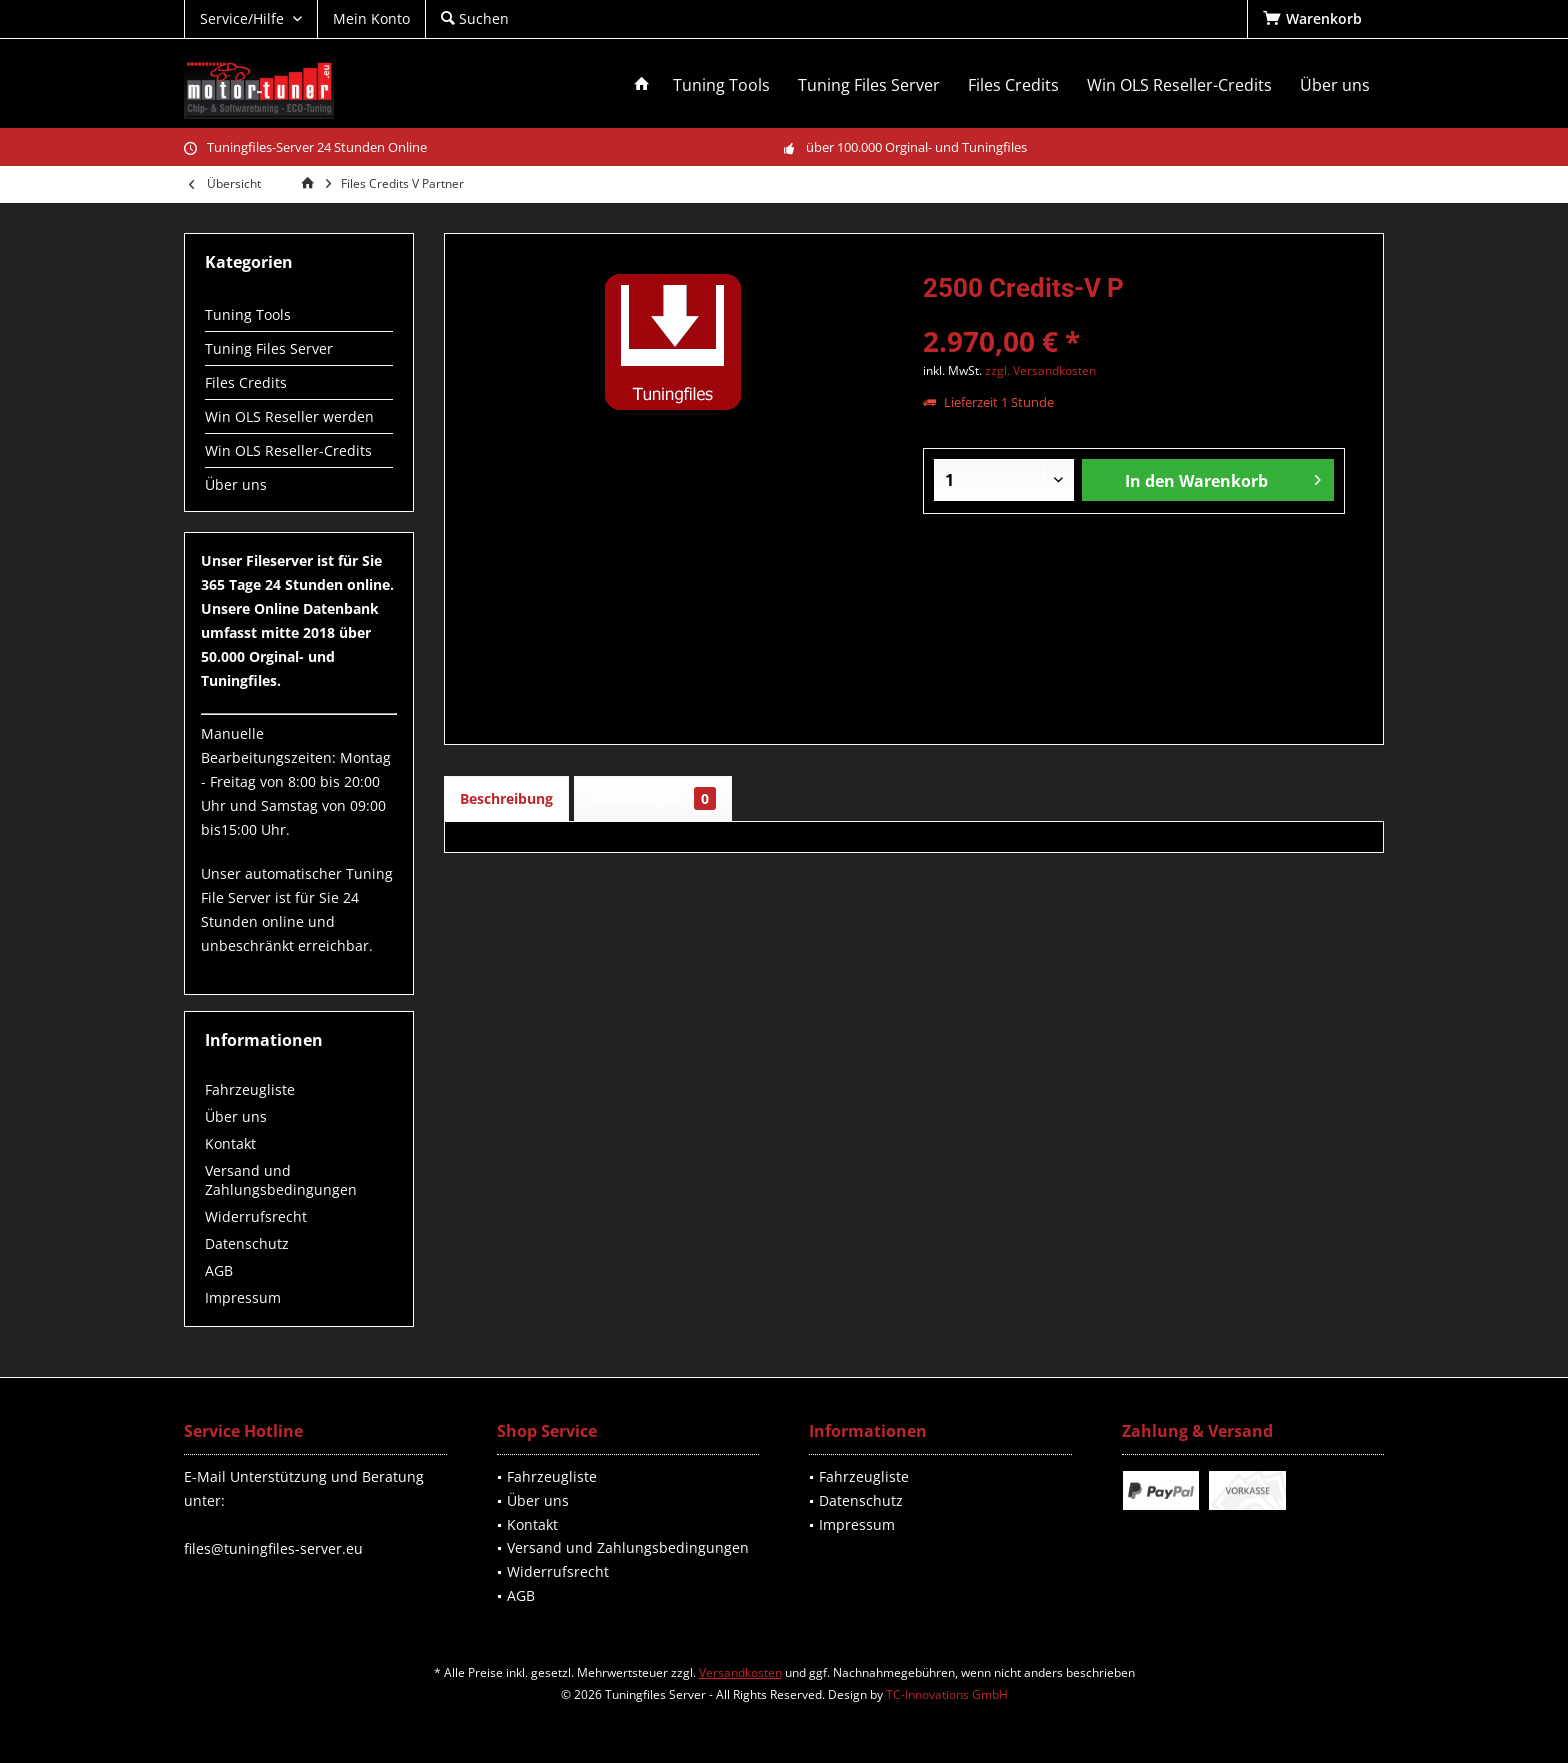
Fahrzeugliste (250, 1089)
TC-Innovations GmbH (947, 1694)
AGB (219, 1270)
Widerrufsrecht (256, 1216)
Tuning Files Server (269, 348)
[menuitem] (1315, 19)
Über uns (236, 484)
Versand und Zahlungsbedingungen (281, 1180)
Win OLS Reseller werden (289, 416)
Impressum (243, 1297)
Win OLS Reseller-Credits (288, 450)
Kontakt (230, 1143)
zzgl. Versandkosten (1040, 370)
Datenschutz (247, 1243)
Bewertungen (653, 798)
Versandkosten (740, 1672)
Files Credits (246, 382)
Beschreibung (506, 798)
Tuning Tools (248, 314)
